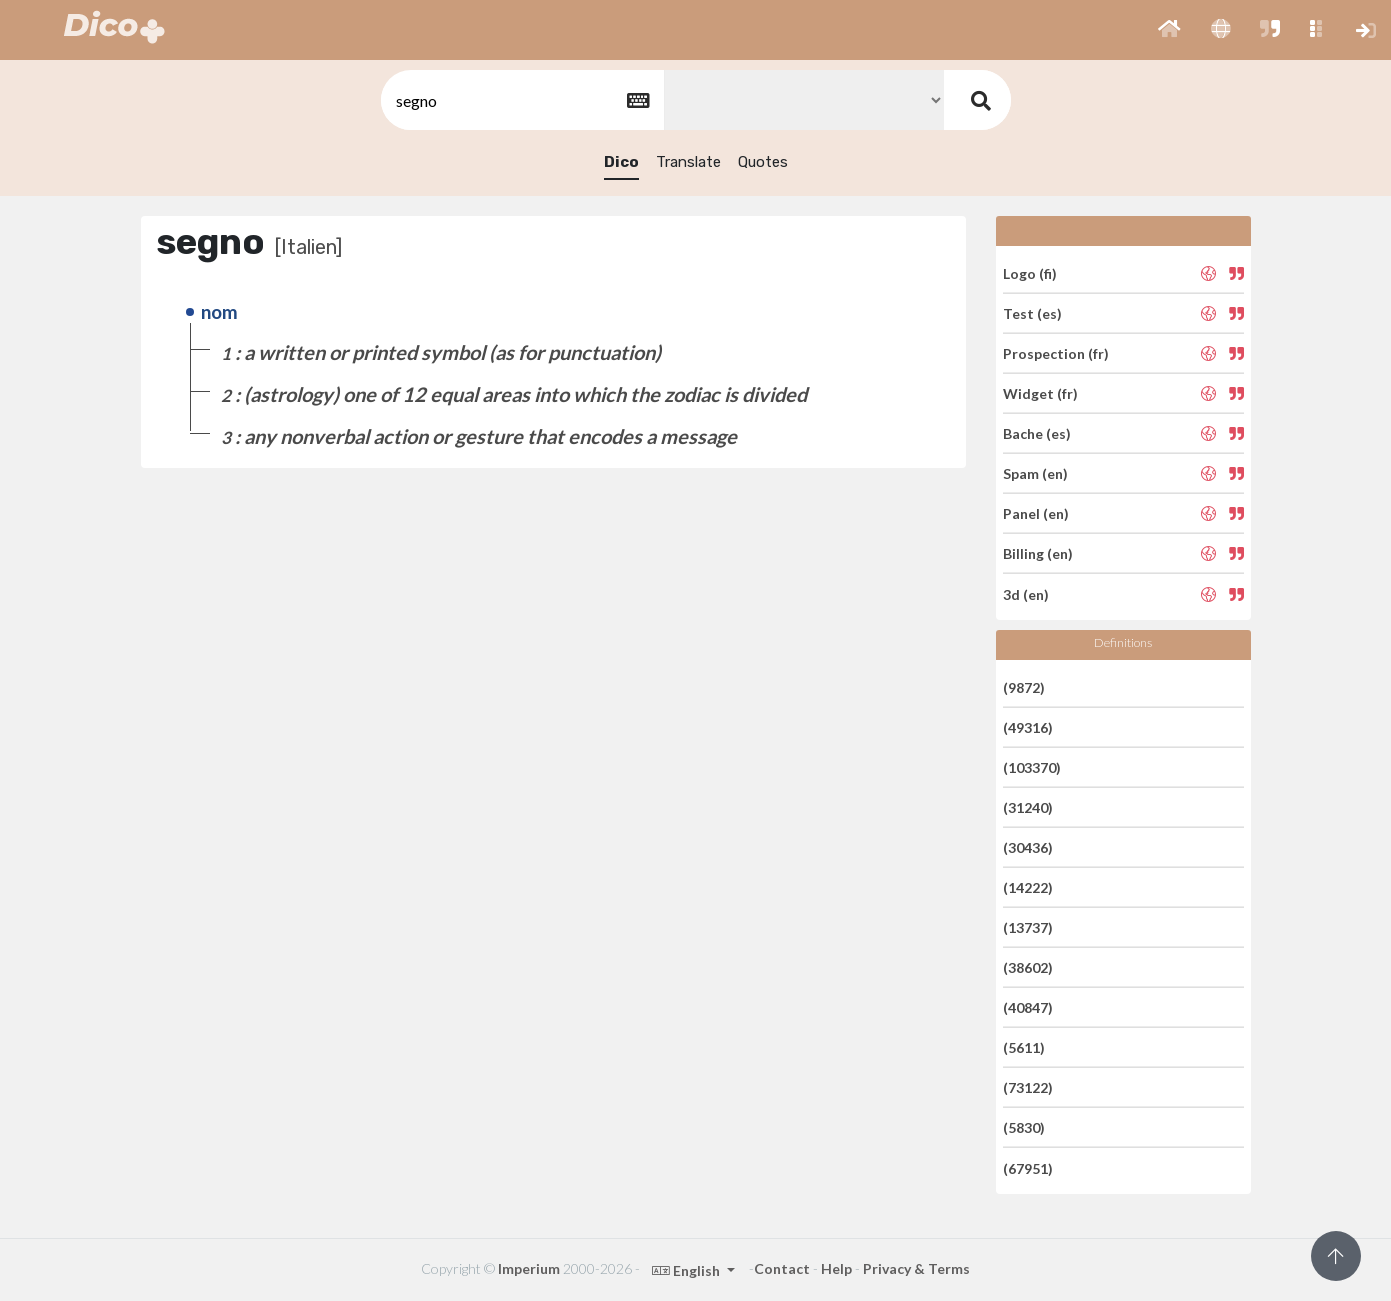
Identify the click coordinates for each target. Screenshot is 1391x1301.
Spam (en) (1035, 473)
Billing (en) (1038, 553)
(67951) (1028, 1167)
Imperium (529, 1268)
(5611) (1024, 1047)
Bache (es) (1037, 433)
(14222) (1028, 887)
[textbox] (521, 100)
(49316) (1028, 727)
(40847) (1028, 1007)
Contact (782, 1268)
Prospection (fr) (1056, 353)
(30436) (1028, 847)
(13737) (1028, 927)
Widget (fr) (1040, 393)
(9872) (1024, 686)
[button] (1169, 30)
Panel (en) (1036, 513)
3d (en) (1026, 593)
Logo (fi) (1030, 272)
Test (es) (1032, 313)
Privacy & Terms (916, 1268)
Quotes (763, 162)
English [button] (687, 1270)
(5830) (1024, 1127)
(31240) (1028, 807)
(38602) (1028, 967)
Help (836, 1268)
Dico (621, 162)
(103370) (1032, 767)
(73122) (1028, 1087)
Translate (688, 162)
